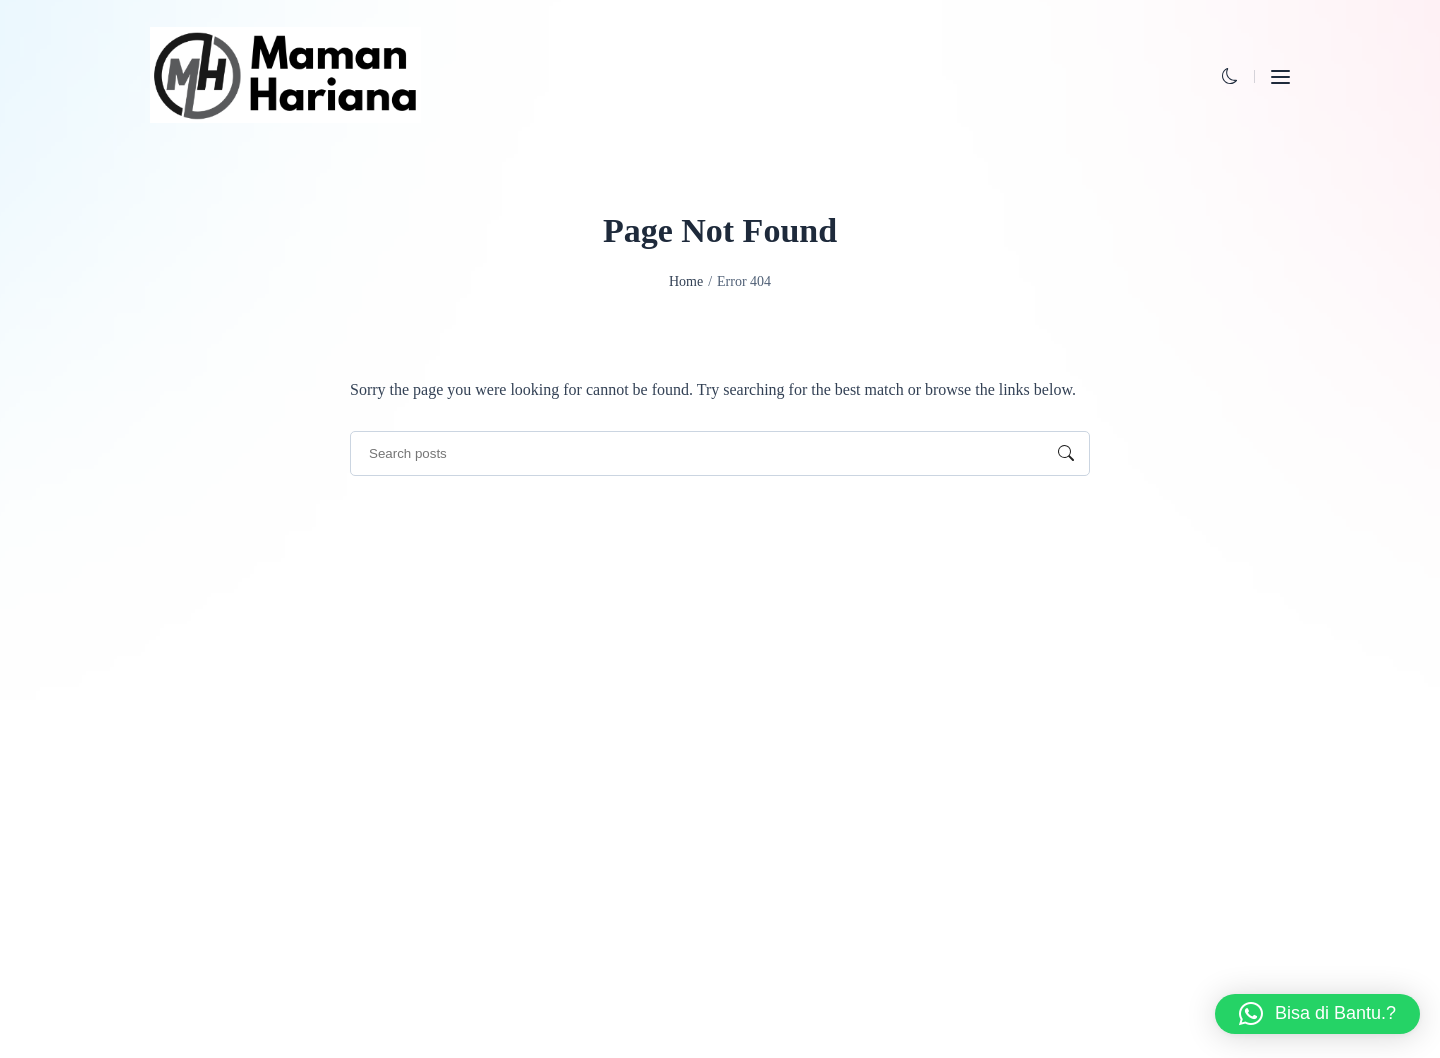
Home (686, 281)
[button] (1230, 76)
